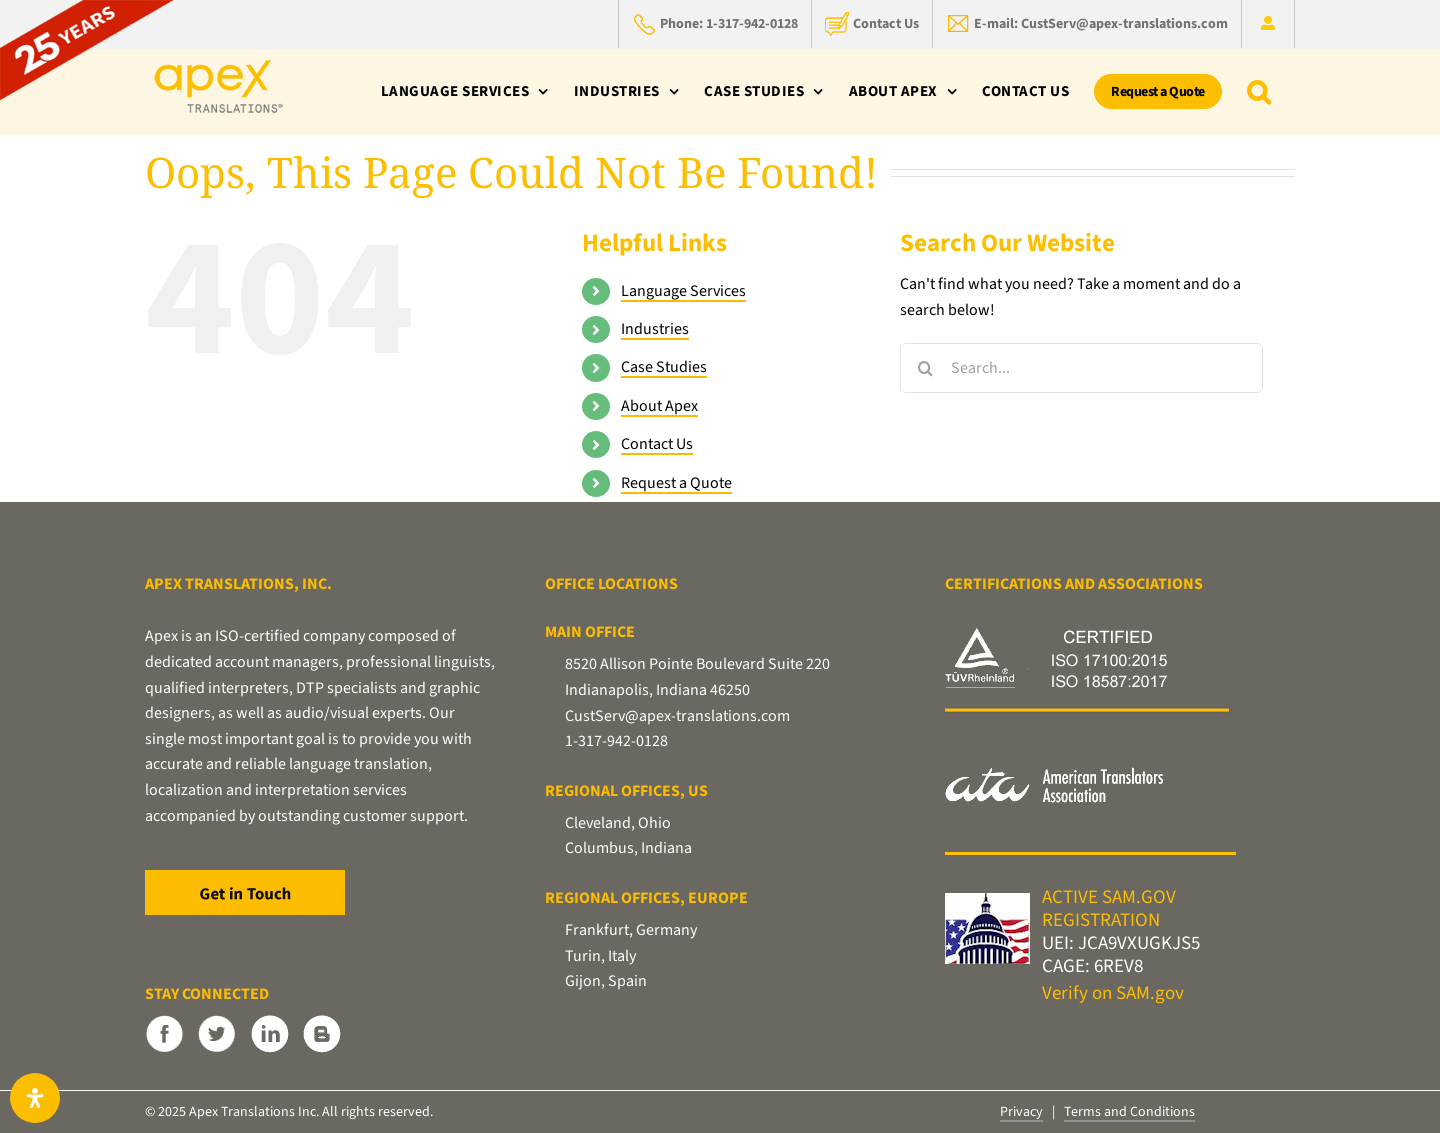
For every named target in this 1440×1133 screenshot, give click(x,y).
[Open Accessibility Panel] (35, 1098)
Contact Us (657, 444)
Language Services (683, 291)
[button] (1259, 91)
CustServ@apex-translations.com (677, 716)
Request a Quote (676, 483)
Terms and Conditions (1129, 1112)
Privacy (1021, 1112)
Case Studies (664, 367)
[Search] (925, 368)
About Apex (659, 406)
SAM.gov (1150, 993)
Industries (655, 329)
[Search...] (1081, 368)
